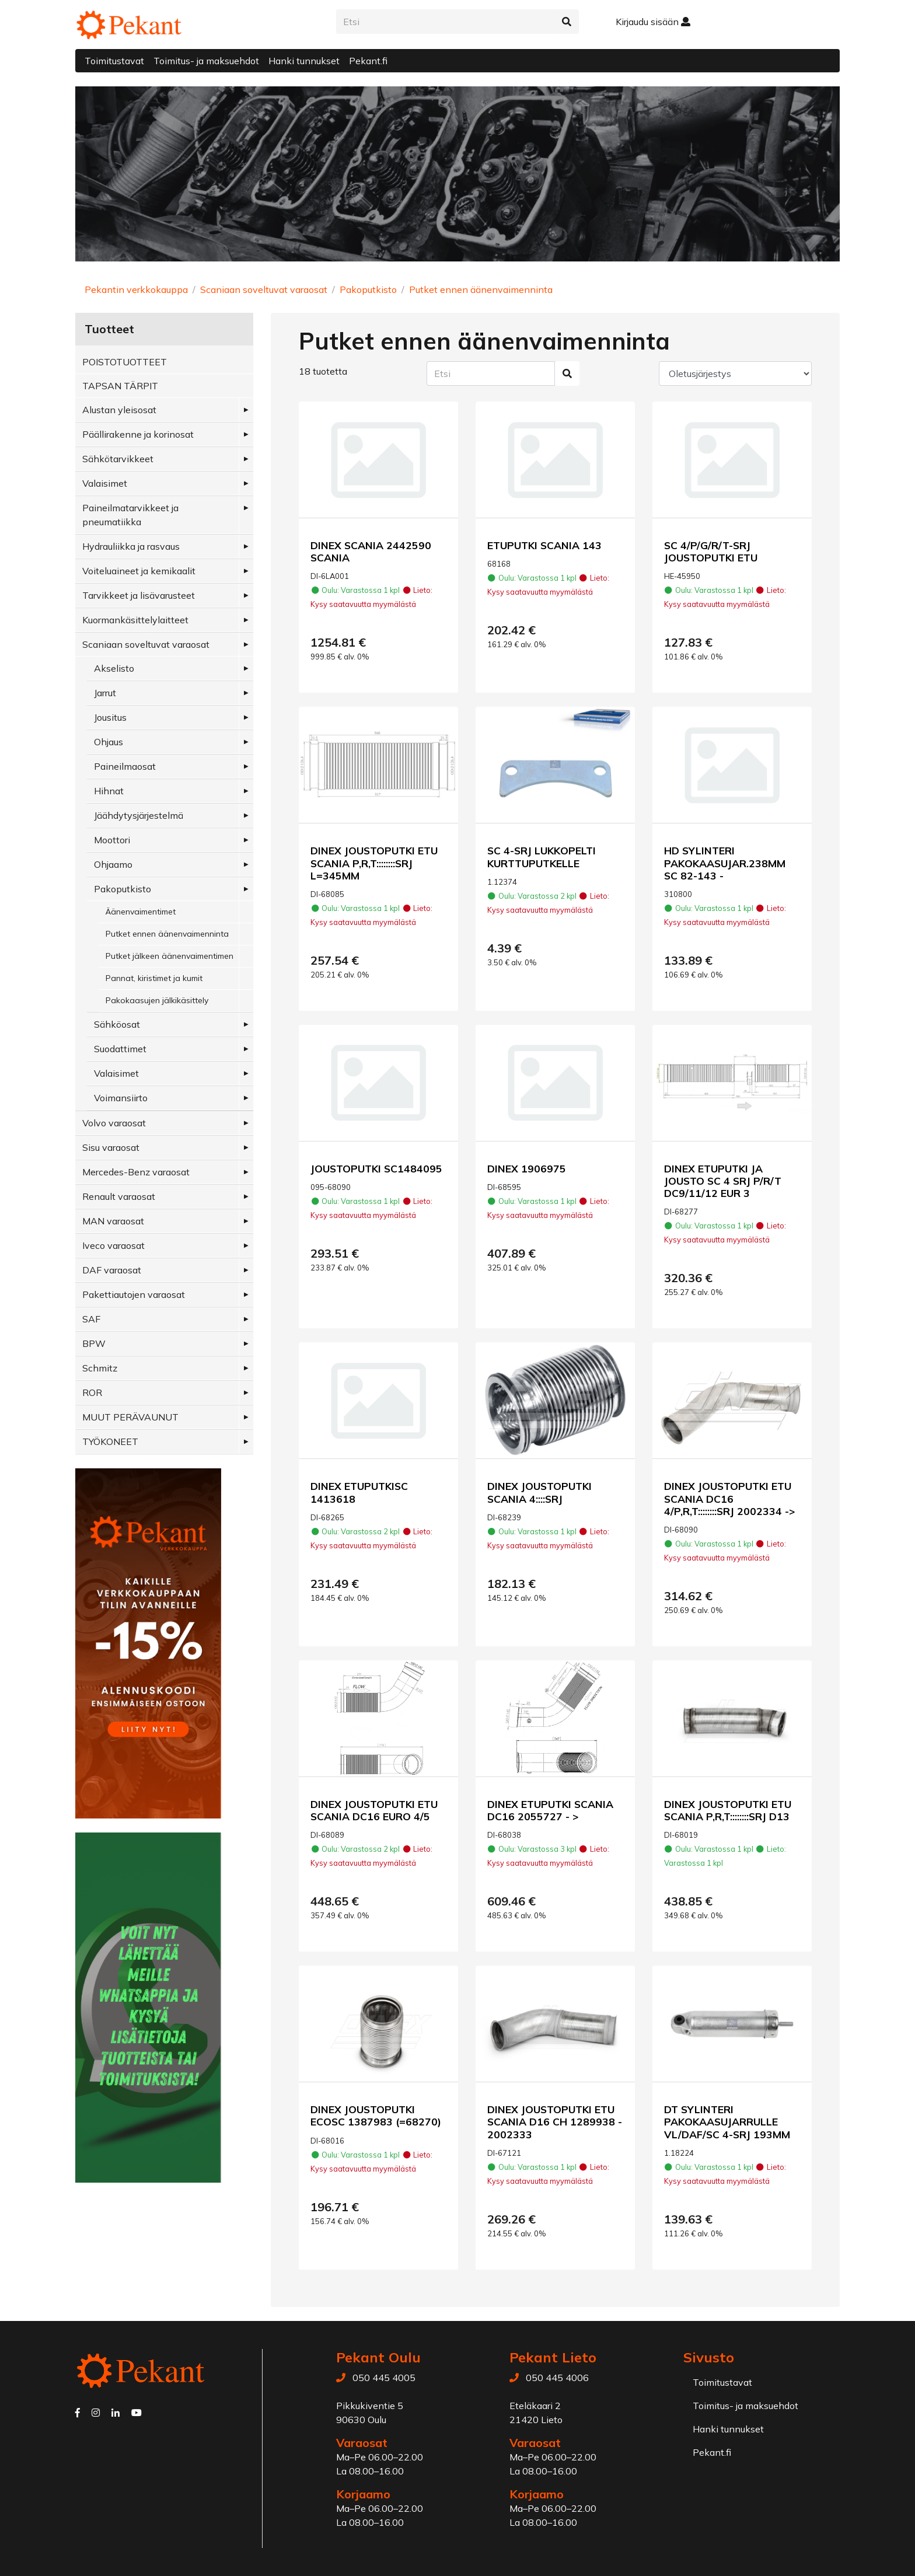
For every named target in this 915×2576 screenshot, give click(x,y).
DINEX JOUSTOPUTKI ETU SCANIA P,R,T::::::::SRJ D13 (727, 1810)
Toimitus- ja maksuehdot (206, 61)
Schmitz (99, 1368)
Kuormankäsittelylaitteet (135, 620)
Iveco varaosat (113, 1245)
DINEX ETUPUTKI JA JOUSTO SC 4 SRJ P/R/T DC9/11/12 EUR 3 (722, 1180)
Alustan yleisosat (119, 410)
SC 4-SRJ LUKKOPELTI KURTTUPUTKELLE (541, 856)
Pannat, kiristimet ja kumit (154, 978)
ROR (92, 1392)
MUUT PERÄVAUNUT (130, 1417)
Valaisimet (104, 483)
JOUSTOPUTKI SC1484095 (376, 1168)
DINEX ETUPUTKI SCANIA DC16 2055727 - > (550, 1810)
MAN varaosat (113, 1221)
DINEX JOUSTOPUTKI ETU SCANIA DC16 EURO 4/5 (374, 1810)
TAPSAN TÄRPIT (120, 386)
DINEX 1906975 (526, 1168)
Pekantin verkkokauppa (136, 289)
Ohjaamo (113, 864)
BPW (94, 1343)
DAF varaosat (111, 1270)
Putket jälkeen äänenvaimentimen (169, 956)
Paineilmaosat (125, 766)
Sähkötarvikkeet (117, 459)
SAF (91, 1319)
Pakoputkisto (368, 289)
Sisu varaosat (110, 1147)
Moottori (112, 840)
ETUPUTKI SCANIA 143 (544, 545)
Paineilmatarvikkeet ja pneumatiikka (130, 515)
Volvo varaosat (114, 1123)
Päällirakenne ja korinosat (138, 434)
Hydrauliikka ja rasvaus (131, 546)
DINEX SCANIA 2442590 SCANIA (370, 551)
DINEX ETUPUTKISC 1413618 (359, 1492)
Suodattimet (120, 1049)
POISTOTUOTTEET (124, 362)
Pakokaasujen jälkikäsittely (157, 1000)
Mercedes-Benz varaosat (136, 1172)
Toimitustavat (114, 61)
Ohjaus (108, 742)
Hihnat (109, 791)
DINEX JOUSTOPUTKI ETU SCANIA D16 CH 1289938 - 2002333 (554, 2121)
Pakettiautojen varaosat (133, 1294)
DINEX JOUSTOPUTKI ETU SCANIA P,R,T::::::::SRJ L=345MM (374, 862)
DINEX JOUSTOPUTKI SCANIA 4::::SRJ (539, 1492)
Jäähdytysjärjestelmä (138, 815)
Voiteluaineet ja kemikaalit (138, 571)
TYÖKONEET (110, 1441)
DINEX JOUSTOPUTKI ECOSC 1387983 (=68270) (375, 2115)
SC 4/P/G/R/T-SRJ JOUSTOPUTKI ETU (710, 551)
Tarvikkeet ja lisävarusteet (138, 595)
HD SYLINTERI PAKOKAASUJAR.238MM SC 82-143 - (724, 862)
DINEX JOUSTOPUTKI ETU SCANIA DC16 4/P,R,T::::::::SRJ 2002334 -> (729, 1498)
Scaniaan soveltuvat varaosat (263, 289)
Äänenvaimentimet (141, 911)
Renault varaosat (118, 1196)
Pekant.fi (368, 61)
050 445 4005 (383, 2377)
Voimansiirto (121, 1098)
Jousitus (110, 717)
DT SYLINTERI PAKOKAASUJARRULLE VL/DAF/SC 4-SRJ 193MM (727, 2121)
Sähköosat (117, 1024)
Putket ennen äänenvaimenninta (481, 289)
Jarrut (105, 693)
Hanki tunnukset (304, 61)
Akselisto (114, 668)
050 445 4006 (557, 2377)
